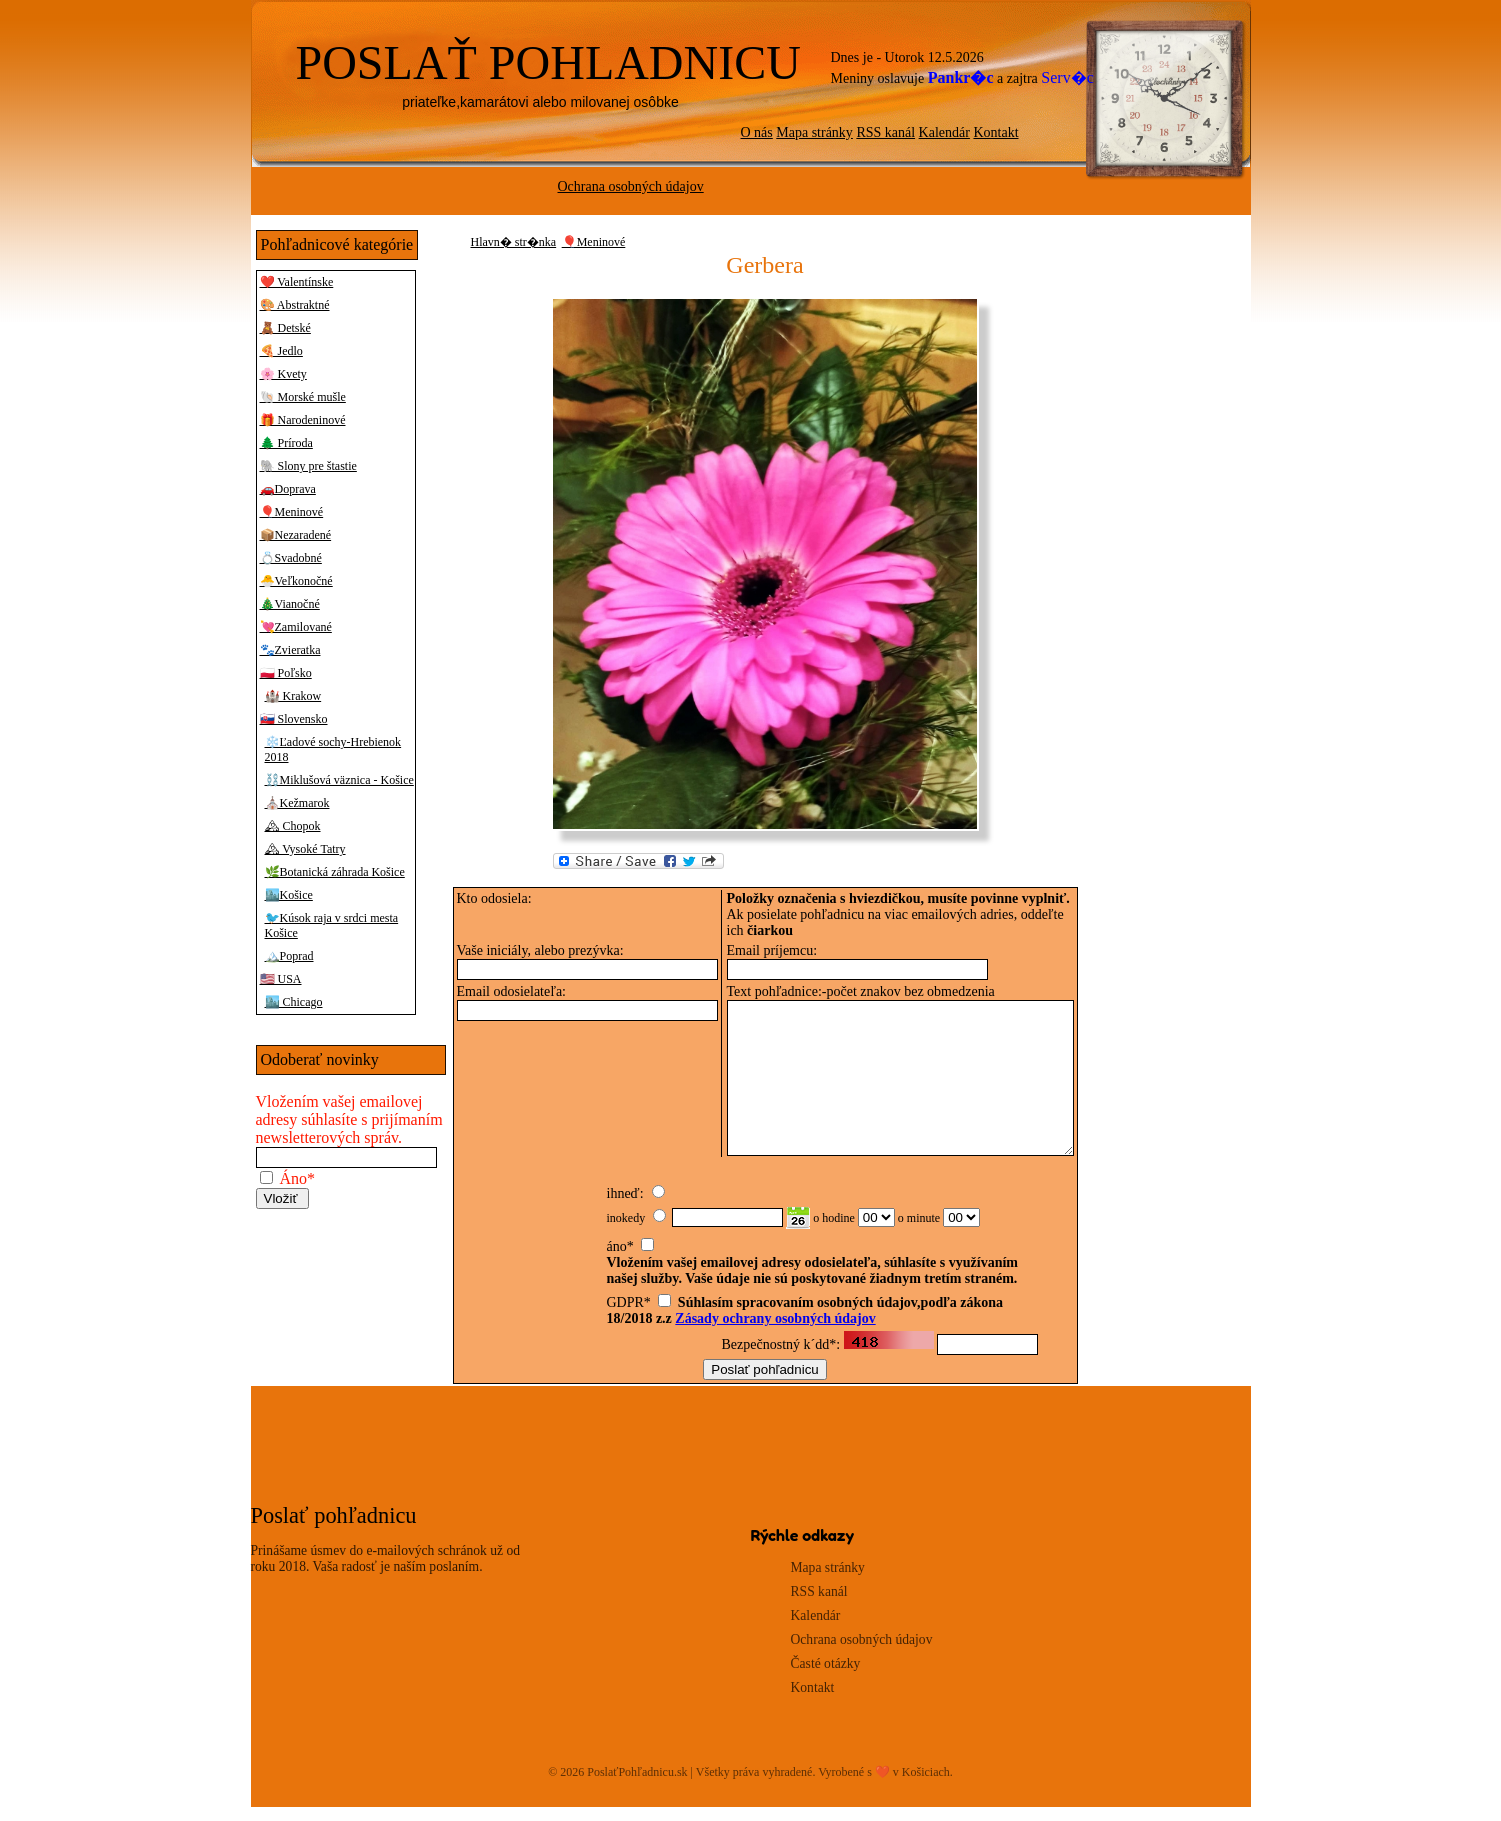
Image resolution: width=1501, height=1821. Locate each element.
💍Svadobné (291, 558)
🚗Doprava (288, 489)
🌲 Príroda (286, 443)
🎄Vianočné (290, 604)
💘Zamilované (296, 627)
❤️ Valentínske (297, 282)
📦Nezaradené (296, 535)
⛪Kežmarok (297, 803)
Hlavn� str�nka (514, 242)
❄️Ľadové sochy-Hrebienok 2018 (333, 749)
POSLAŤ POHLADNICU (548, 62)
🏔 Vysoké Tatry (305, 849)
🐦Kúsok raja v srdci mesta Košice (332, 925)
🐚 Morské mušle (303, 397)
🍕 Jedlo (281, 351)
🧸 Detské (285, 328)
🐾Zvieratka (290, 650)
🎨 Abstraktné (295, 305)
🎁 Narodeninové (303, 420)
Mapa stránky (814, 132)
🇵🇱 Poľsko (286, 673)
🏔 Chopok (293, 826)
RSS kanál (885, 132)
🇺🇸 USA (281, 979)
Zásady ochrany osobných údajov (775, 1332)
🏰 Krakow (293, 696)
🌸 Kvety (283, 374)
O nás (757, 132)
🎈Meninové (292, 512)
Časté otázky (826, 1677)
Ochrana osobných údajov (631, 186)
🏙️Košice (289, 895)
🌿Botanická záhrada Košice (335, 872)
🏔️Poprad (289, 956)
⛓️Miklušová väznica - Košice (339, 780)
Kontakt (995, 132)
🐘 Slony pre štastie (308, 466)
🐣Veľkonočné (296, 581)
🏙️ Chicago (294, 1002)
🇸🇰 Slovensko (294, 719)
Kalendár (944, 132)
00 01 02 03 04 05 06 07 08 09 (876, 1231)
